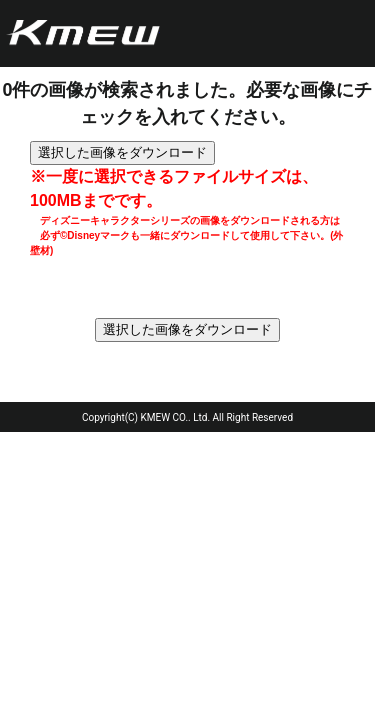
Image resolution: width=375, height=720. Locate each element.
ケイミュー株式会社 (83, 34)
